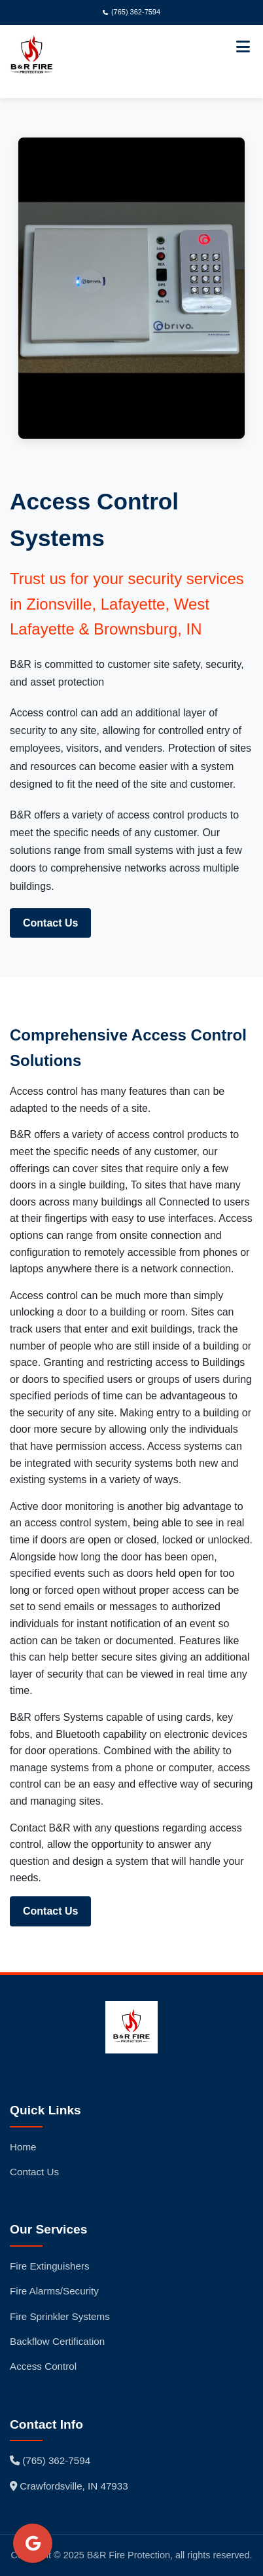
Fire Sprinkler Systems (60, 2316)
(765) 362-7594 (131, 12)
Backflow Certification (57, 2341)
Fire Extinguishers (50, 2266)
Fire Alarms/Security (54, 2290)
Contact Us (50, 923)
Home (23, 2146)
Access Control (43, 2366)
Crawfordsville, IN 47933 (69, 2486)
